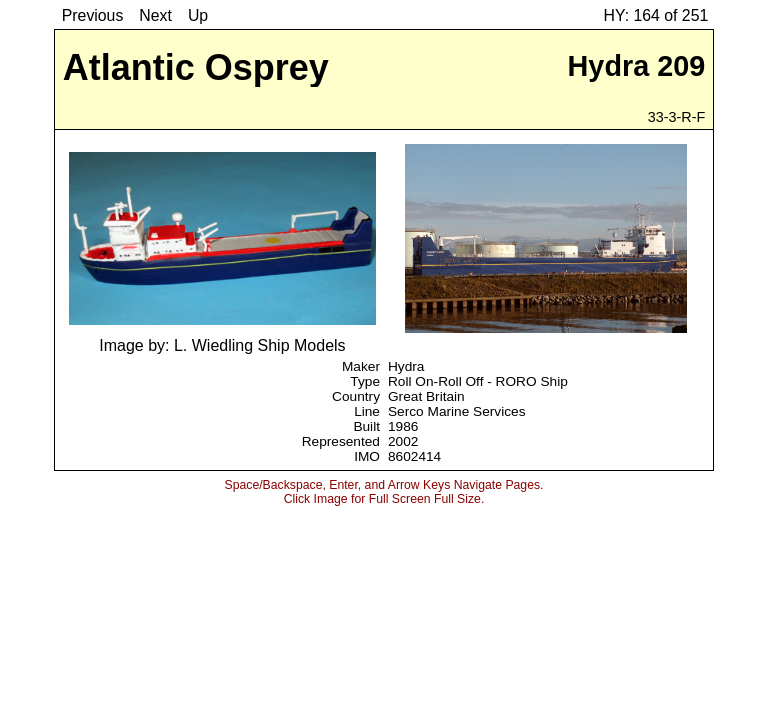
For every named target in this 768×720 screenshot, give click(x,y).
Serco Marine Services (457, 411)
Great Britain (426, 396)
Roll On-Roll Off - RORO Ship (478, 381)
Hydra (406, 366)
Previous (93, 15)
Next (155, 15)
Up (198, 15)
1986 (403, 426)
